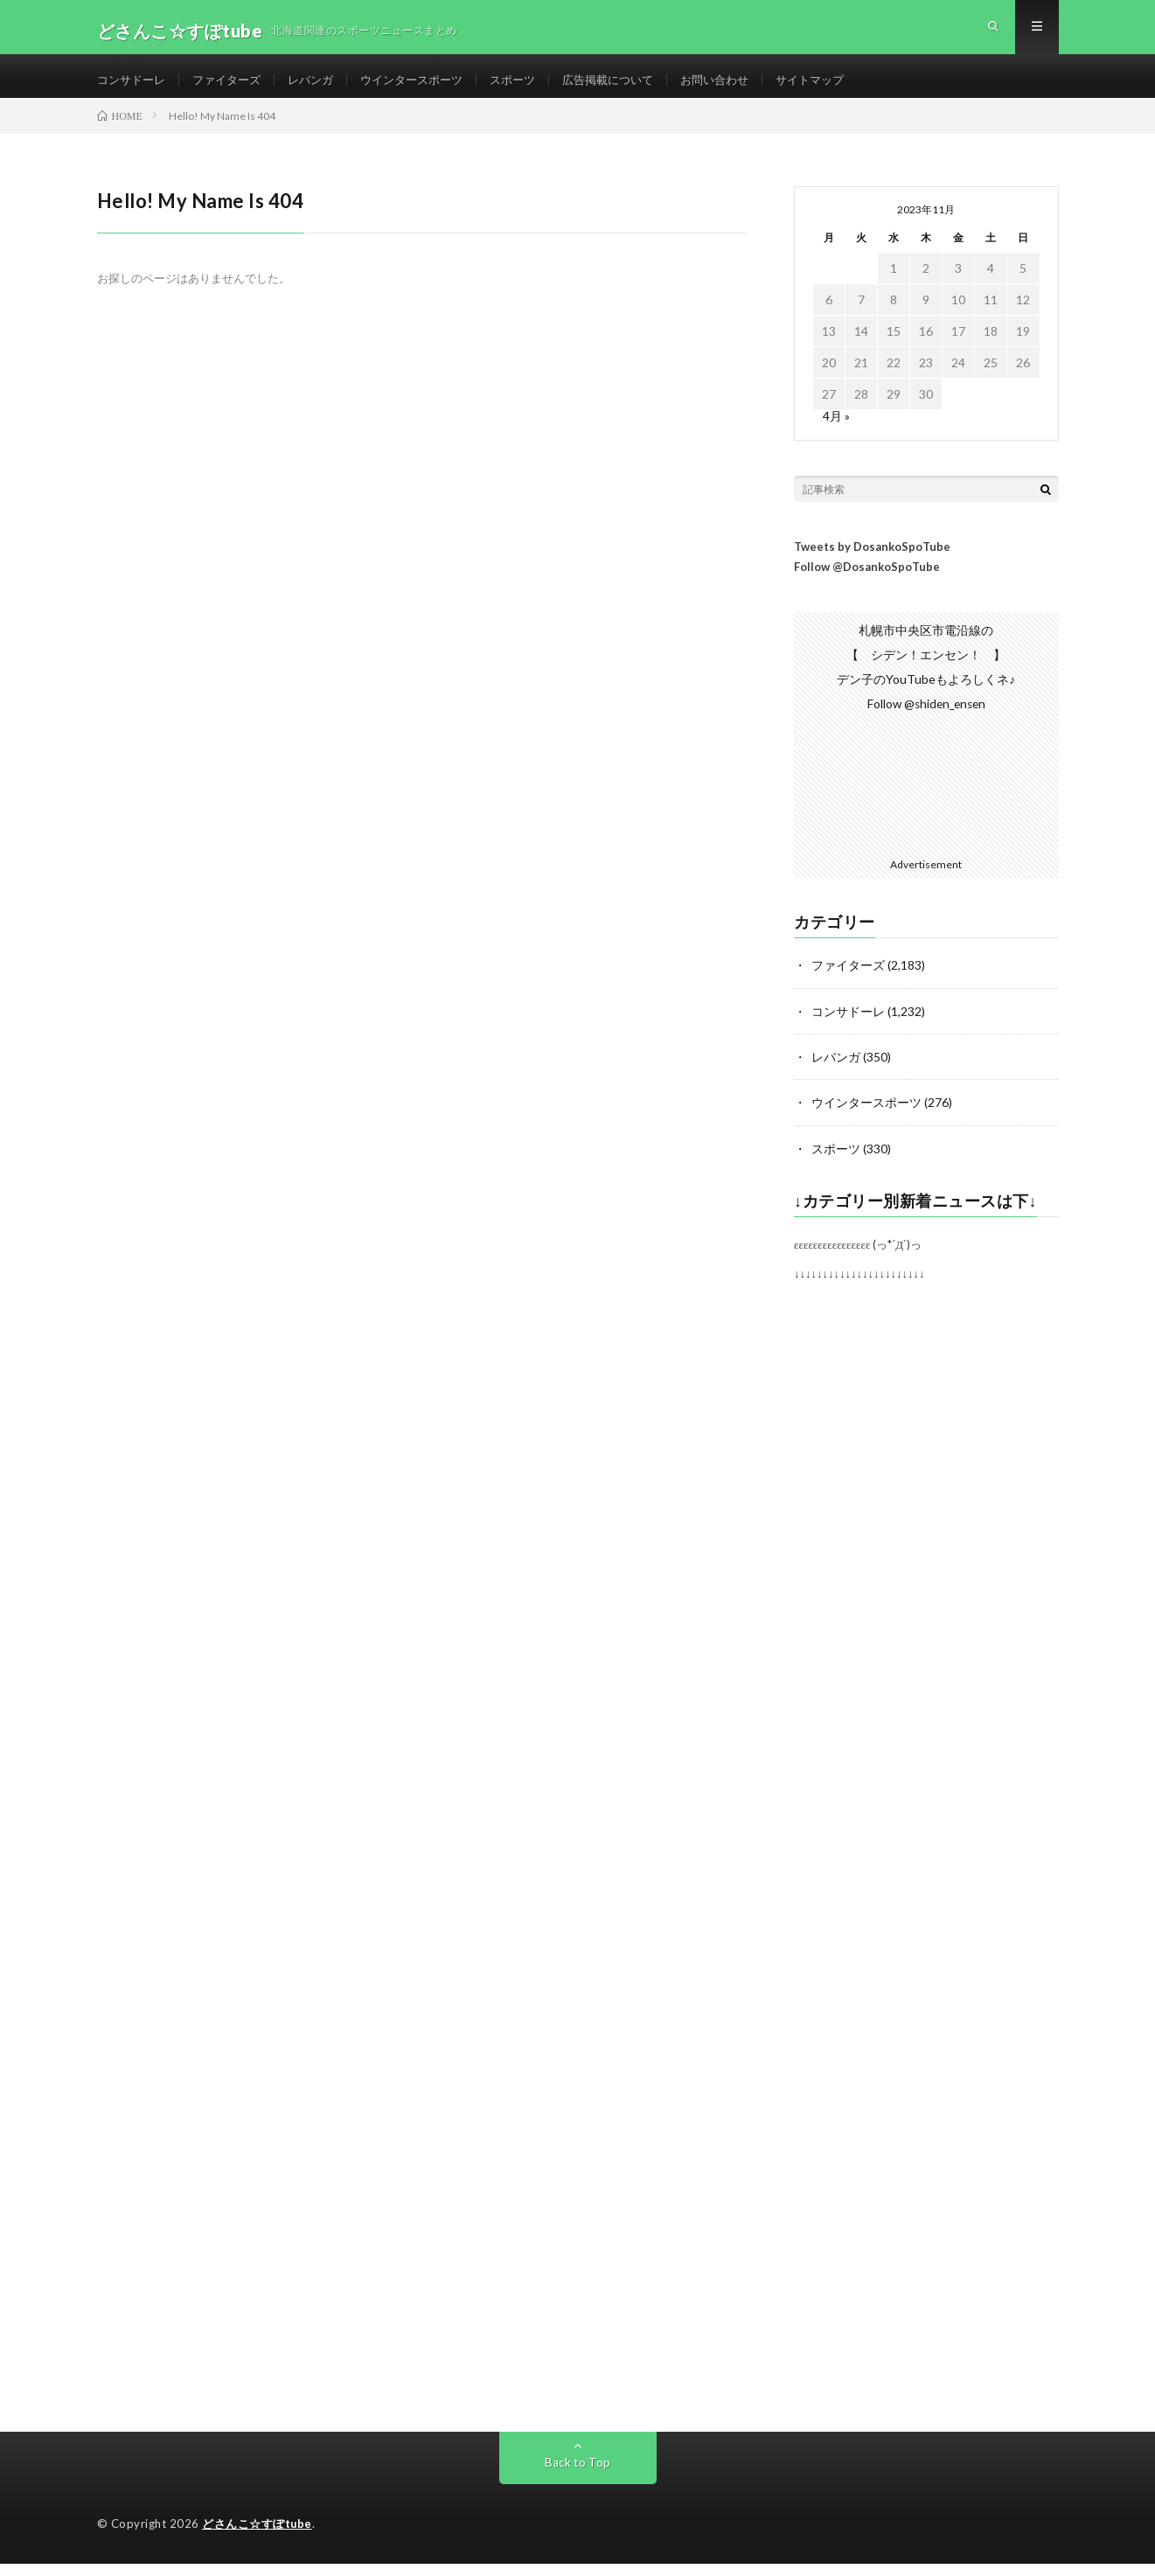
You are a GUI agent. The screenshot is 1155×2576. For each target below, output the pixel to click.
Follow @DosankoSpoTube (867, 582)
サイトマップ (850, 87)
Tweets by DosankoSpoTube (872, 562)
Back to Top (577, 2475)
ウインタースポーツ (429, 87)
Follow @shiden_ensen (926, 719)
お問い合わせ (749, 87)
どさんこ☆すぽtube (257, 2537)
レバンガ (322, 87)
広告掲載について (636, 87)
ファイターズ (234, 87)
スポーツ (535, 87)
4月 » (836, 431)
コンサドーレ (133, 87)
